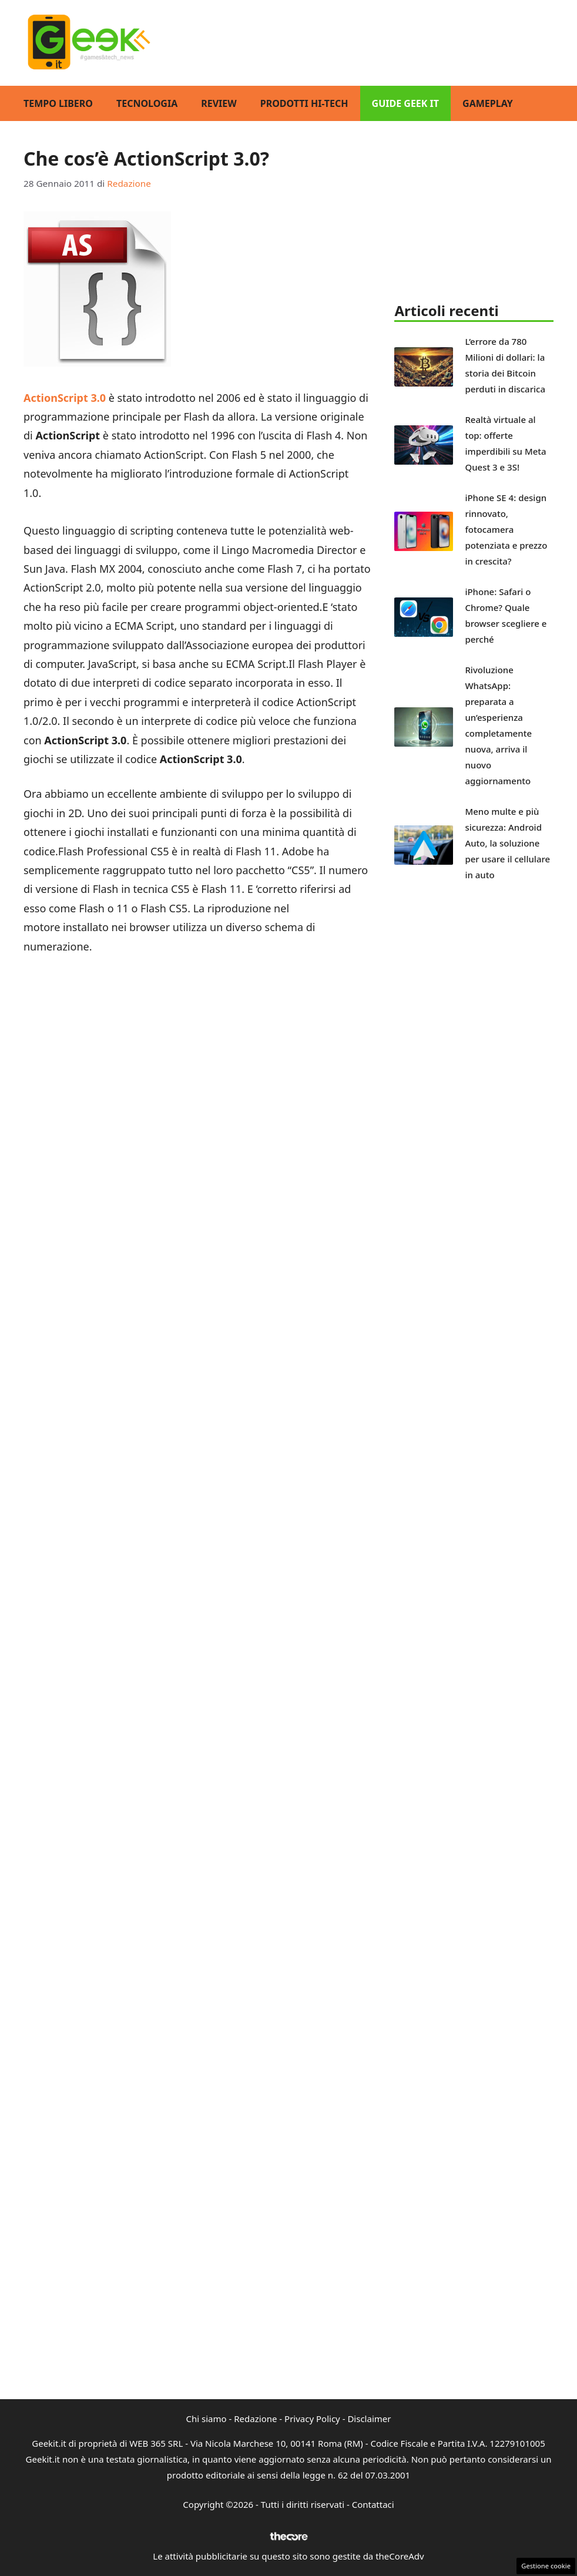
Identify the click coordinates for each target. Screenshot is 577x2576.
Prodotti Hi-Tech (304, 103)
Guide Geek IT (405, 103)
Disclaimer (369, 2418)
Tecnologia (146, 103)
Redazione (255, 2418)
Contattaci (373, 2504)
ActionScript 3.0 (65, 398)
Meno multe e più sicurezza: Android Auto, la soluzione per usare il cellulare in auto (507, 843)
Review (219, 103)
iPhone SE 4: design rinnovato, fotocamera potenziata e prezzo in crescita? (506, 529)
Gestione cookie (546, 2565)
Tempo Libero (58, 103)
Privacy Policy (312, 2418)
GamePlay (487, 103)
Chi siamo (206, 2418)
